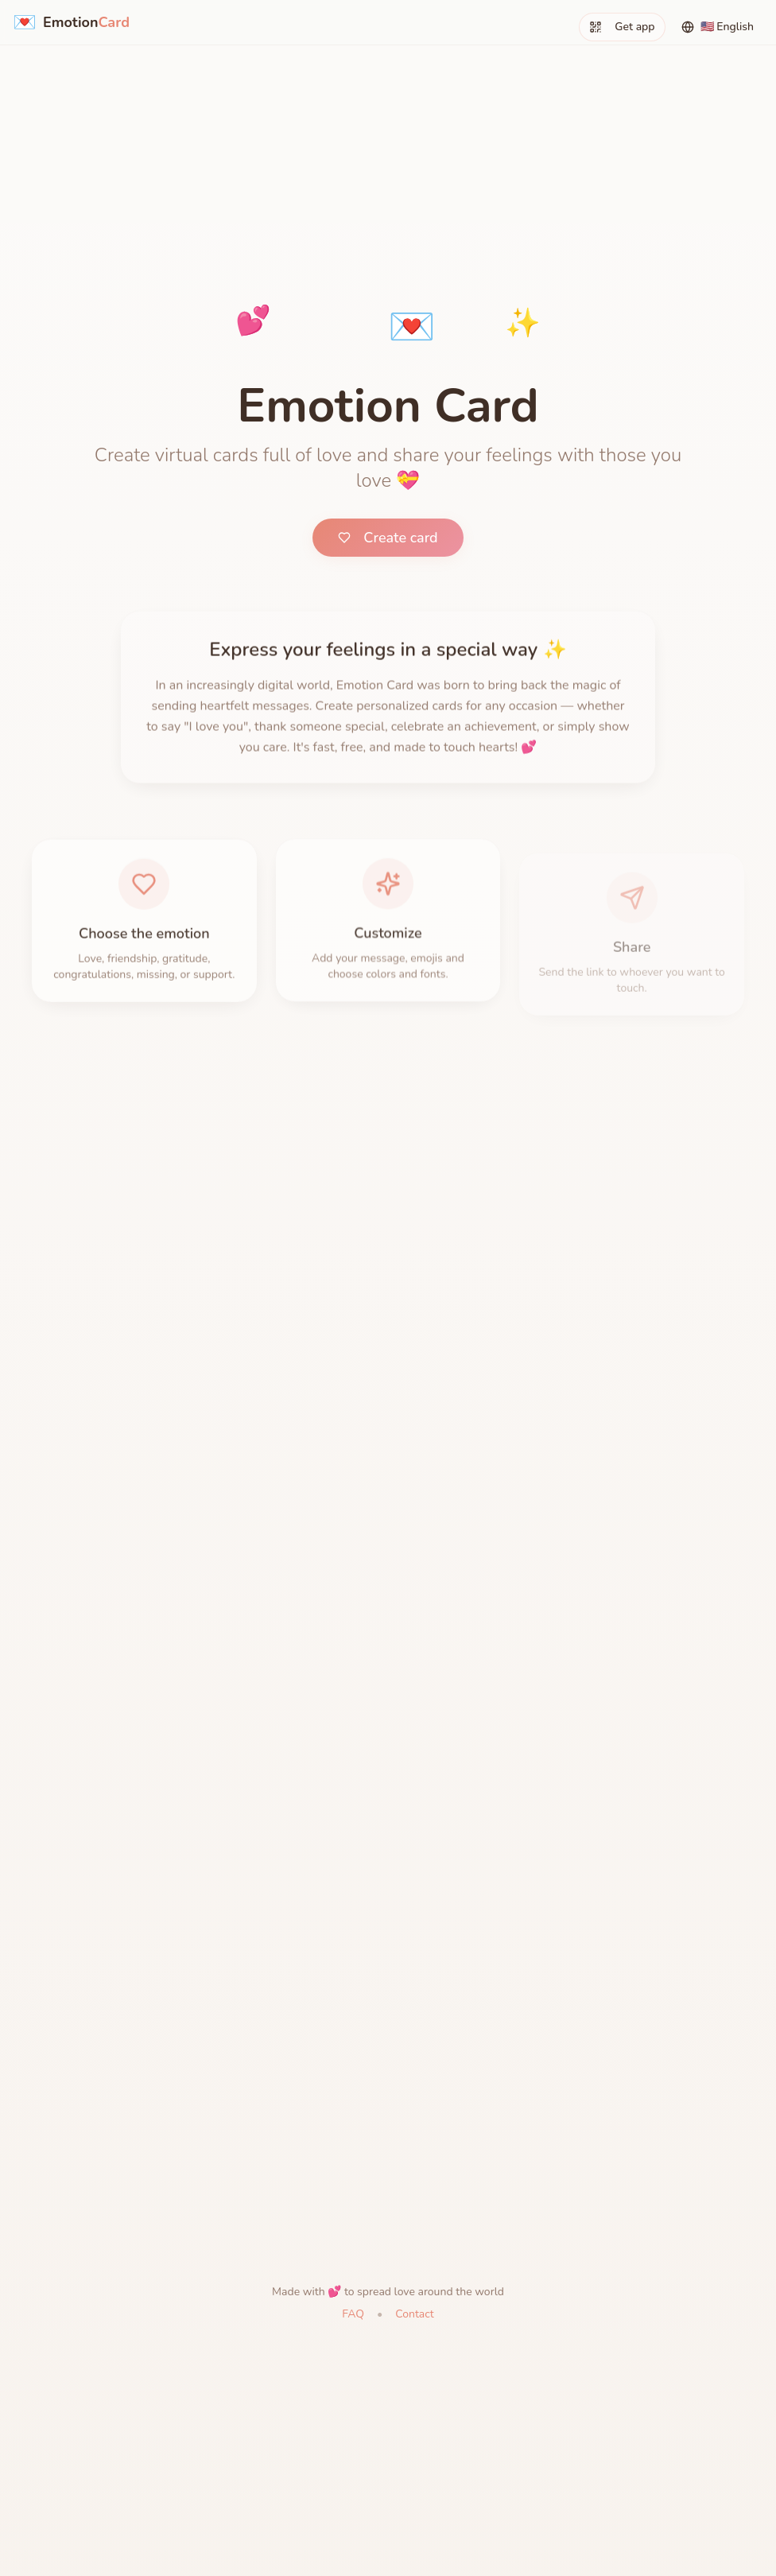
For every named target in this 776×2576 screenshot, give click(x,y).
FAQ (353, 2314)
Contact (414, 2314)
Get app (621, 26)
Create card (387, 537)
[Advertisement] (388, 111)
